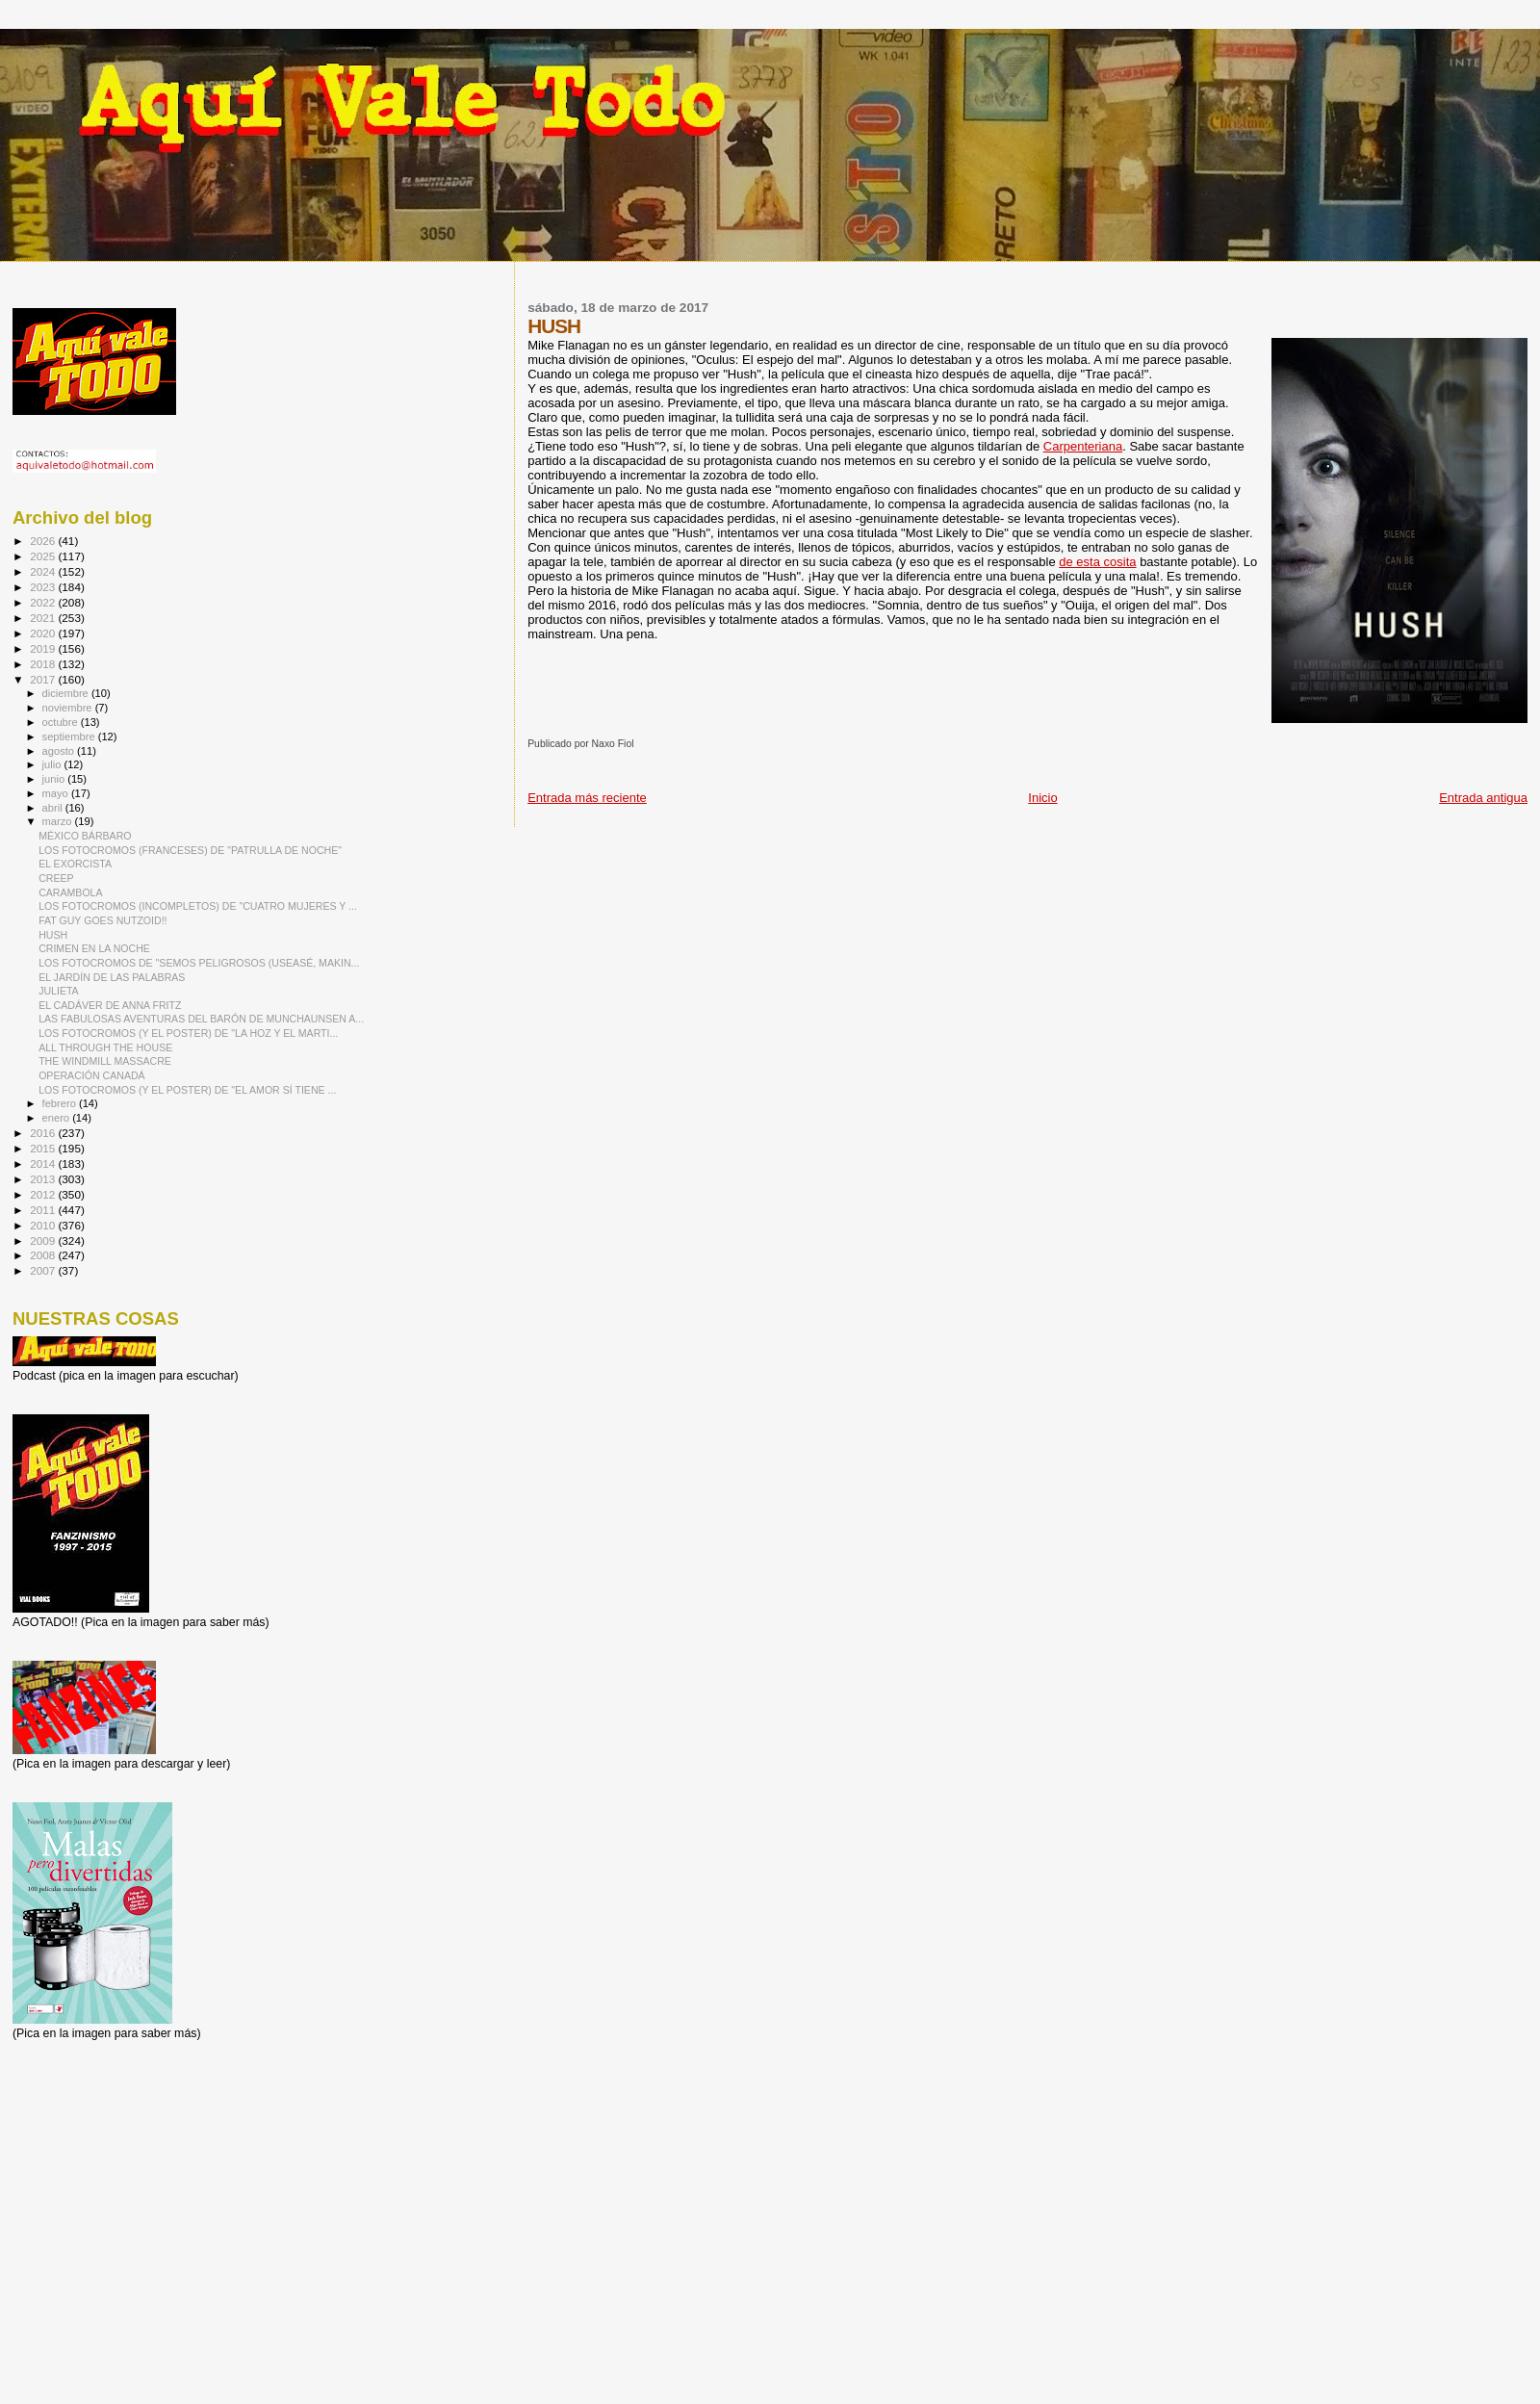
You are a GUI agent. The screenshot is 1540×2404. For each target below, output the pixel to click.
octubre (61, 722)
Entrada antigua (1483, 797)
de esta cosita (1097, 562)
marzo (58, 821)
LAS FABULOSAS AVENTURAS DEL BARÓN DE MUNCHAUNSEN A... (201, 1018)
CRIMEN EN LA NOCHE (94, 948)
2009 (44, 1240)
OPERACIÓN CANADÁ (91, 1075)
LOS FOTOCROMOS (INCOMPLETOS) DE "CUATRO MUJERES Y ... (197, 906)
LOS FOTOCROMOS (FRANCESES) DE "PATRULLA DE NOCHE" (190, 850)
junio (55, 779)
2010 (44, 1225)
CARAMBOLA (70, 892)
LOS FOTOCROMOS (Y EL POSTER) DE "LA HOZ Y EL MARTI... (188, 1033)
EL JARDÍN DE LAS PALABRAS (111, 977)
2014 (44, 1163)
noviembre (68, 707)
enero (57, 1118)
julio (53, 764)
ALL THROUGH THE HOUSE (105, 1047)
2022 (44, 602)
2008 (44, 1255)
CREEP (55, 878)
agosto (60, 751)
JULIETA (58, 990)
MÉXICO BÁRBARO (84, 835)
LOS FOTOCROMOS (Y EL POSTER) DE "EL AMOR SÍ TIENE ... (187, 1090)
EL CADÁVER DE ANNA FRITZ (109, 1005)
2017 (44, 679)
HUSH (52, 935)
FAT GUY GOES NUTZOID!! (102, 920)
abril (53, 808)
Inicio (1042, 797)
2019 (44, 648)
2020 (44, 633)
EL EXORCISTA (75, 863)
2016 (44, 1132)
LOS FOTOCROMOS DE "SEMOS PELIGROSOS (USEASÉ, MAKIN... (198, 963)
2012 (44, 1194)
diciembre (66, 693)
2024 (44, 571)
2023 (44, 587)
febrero (60, 1103)
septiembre (70, 736)
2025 (44, 556)
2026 (44, 540)
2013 (44, 1179)
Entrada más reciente (587, 797)
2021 (44, 617)
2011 (44, 1209)
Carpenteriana (1082, 446)
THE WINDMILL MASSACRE (104, 1061)
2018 (44, 664)
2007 (44, 1270)
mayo (56, 793)
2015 (44, 1148)
